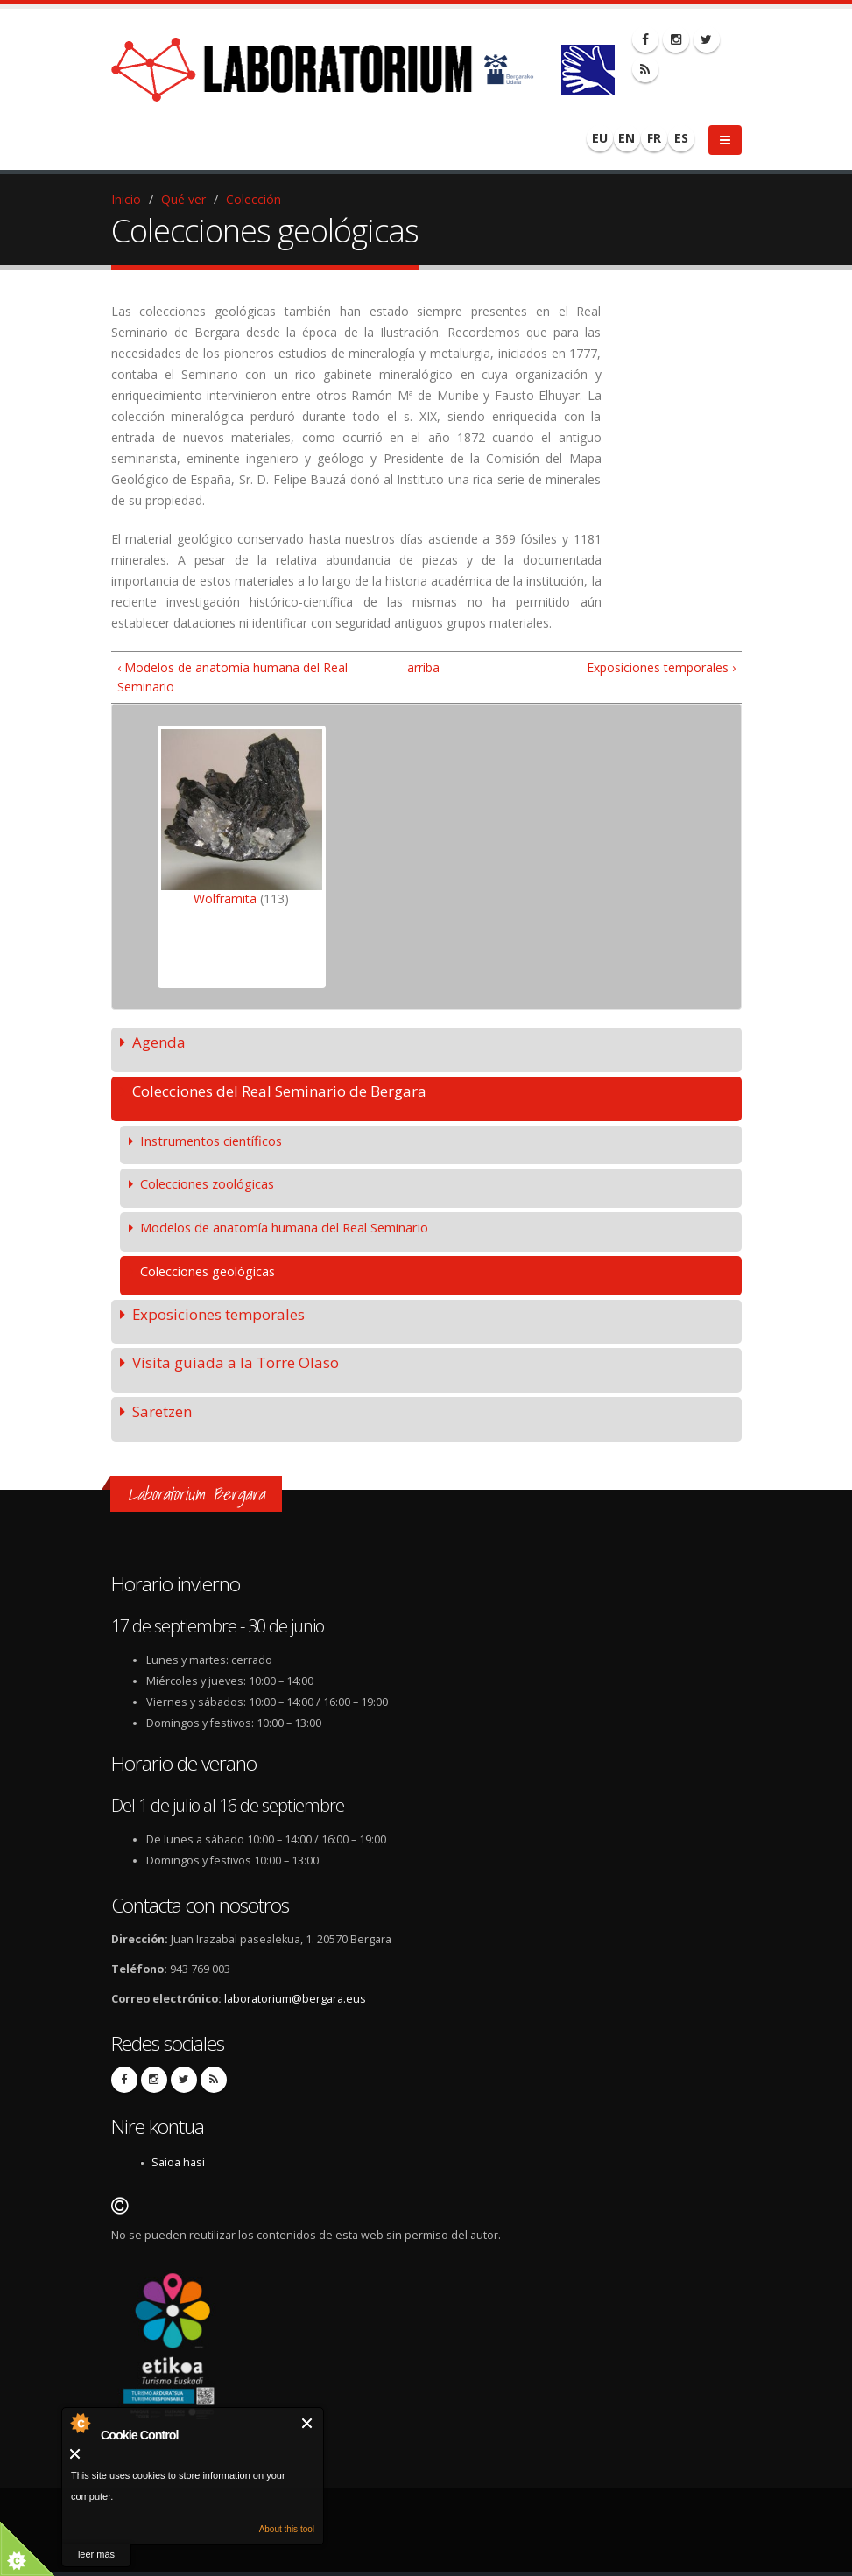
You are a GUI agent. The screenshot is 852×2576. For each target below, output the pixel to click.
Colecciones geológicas (207, 1271)
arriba (419, 667)
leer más (96, 2554)
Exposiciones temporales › (661, 667)
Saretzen (162, 1411)
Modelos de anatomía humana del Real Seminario (284, 1227)
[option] (242, 857)
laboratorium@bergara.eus (295, 1998)
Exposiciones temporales (218, 1314)
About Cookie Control (79, 2423)
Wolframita (225, 898)
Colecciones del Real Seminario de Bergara (279, 1091)
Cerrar (307, 2423)
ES (681, 138)
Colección (253, 199)
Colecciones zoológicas (207, 1183)
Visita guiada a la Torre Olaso (235, 1362)
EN (626, 138)
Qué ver (183, 199)
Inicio (126, 199)
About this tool (286, 2529)
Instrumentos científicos (211, 1140)
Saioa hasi (178, 2162)
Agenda (159, 1042)
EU (600, 138)
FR (654, 138)
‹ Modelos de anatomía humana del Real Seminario (232, 677)
